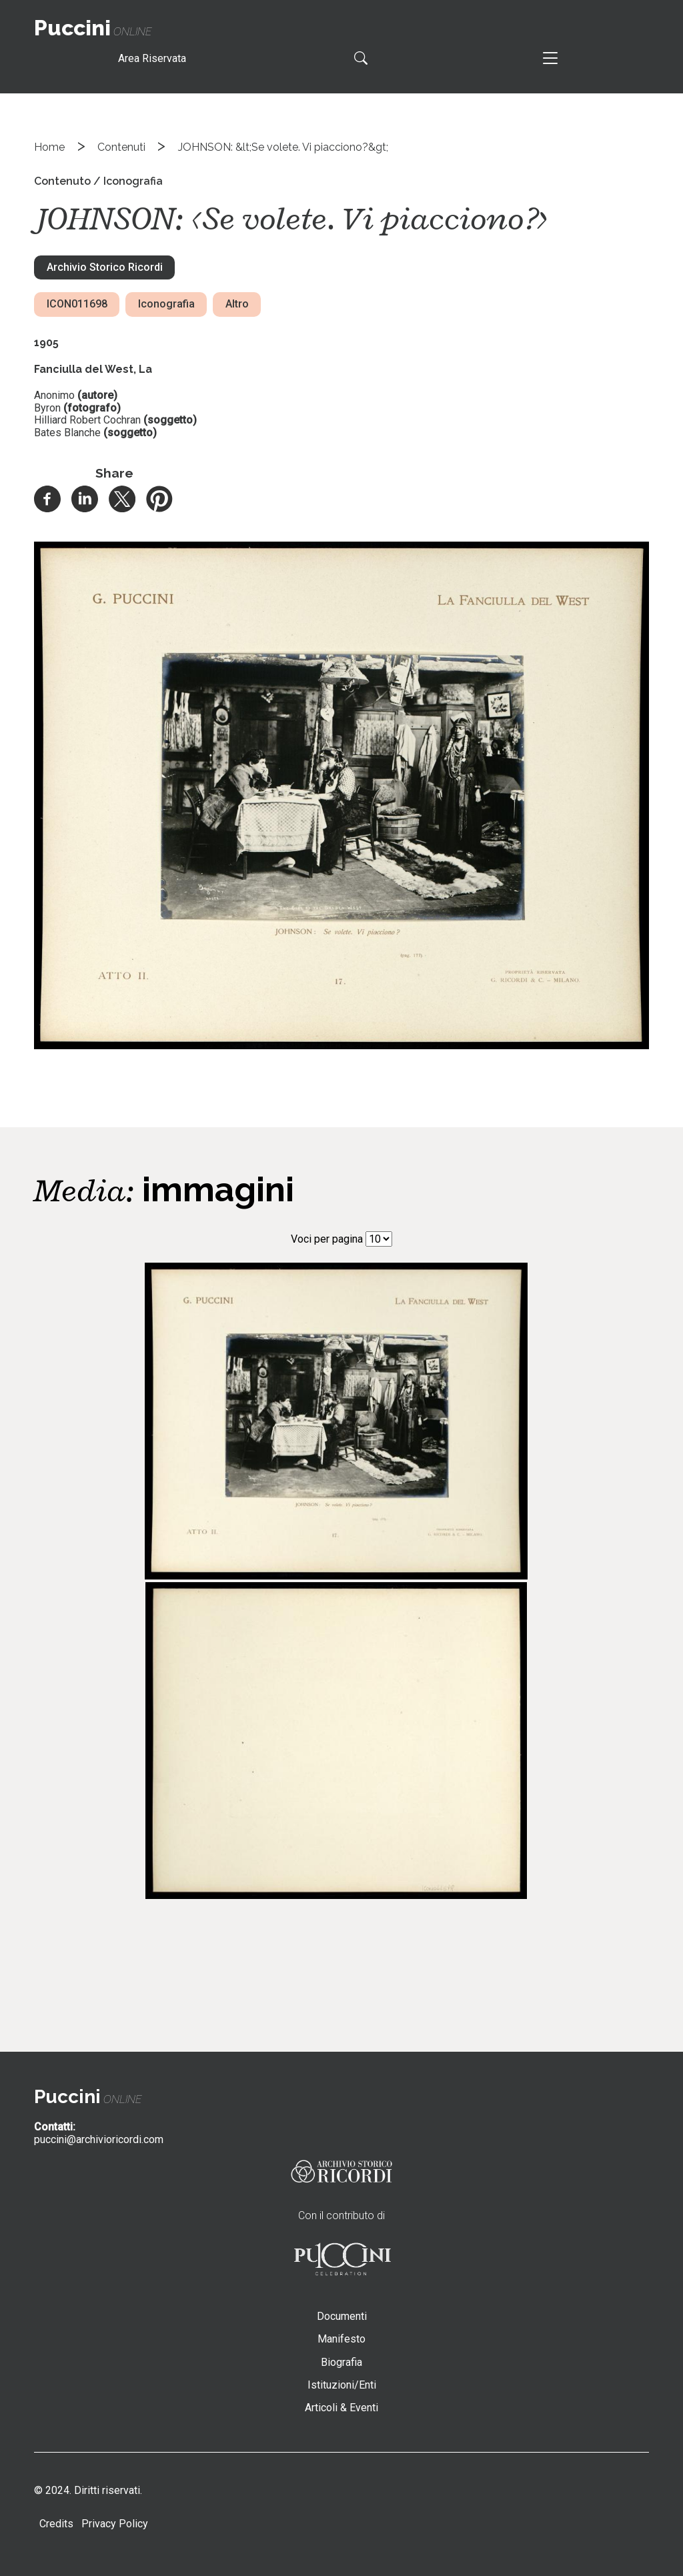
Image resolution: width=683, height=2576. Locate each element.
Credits (56, 2523)
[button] (341, 1045)
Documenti (342, 2316)
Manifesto (341, 2339)
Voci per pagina (327, 1239)
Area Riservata (152, 58)
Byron (47, 408)
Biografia (341, 2362)
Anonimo (54, 395)
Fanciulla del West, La (93, 369)
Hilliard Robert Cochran (87, 420)
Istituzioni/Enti (341, 2385)
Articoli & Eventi (341, 2407)
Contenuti (121, 147)
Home (49, 147)
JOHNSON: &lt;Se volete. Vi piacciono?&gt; (283, 147)
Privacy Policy (114, 2523)
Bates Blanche (67, 432)
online (92, 31)
